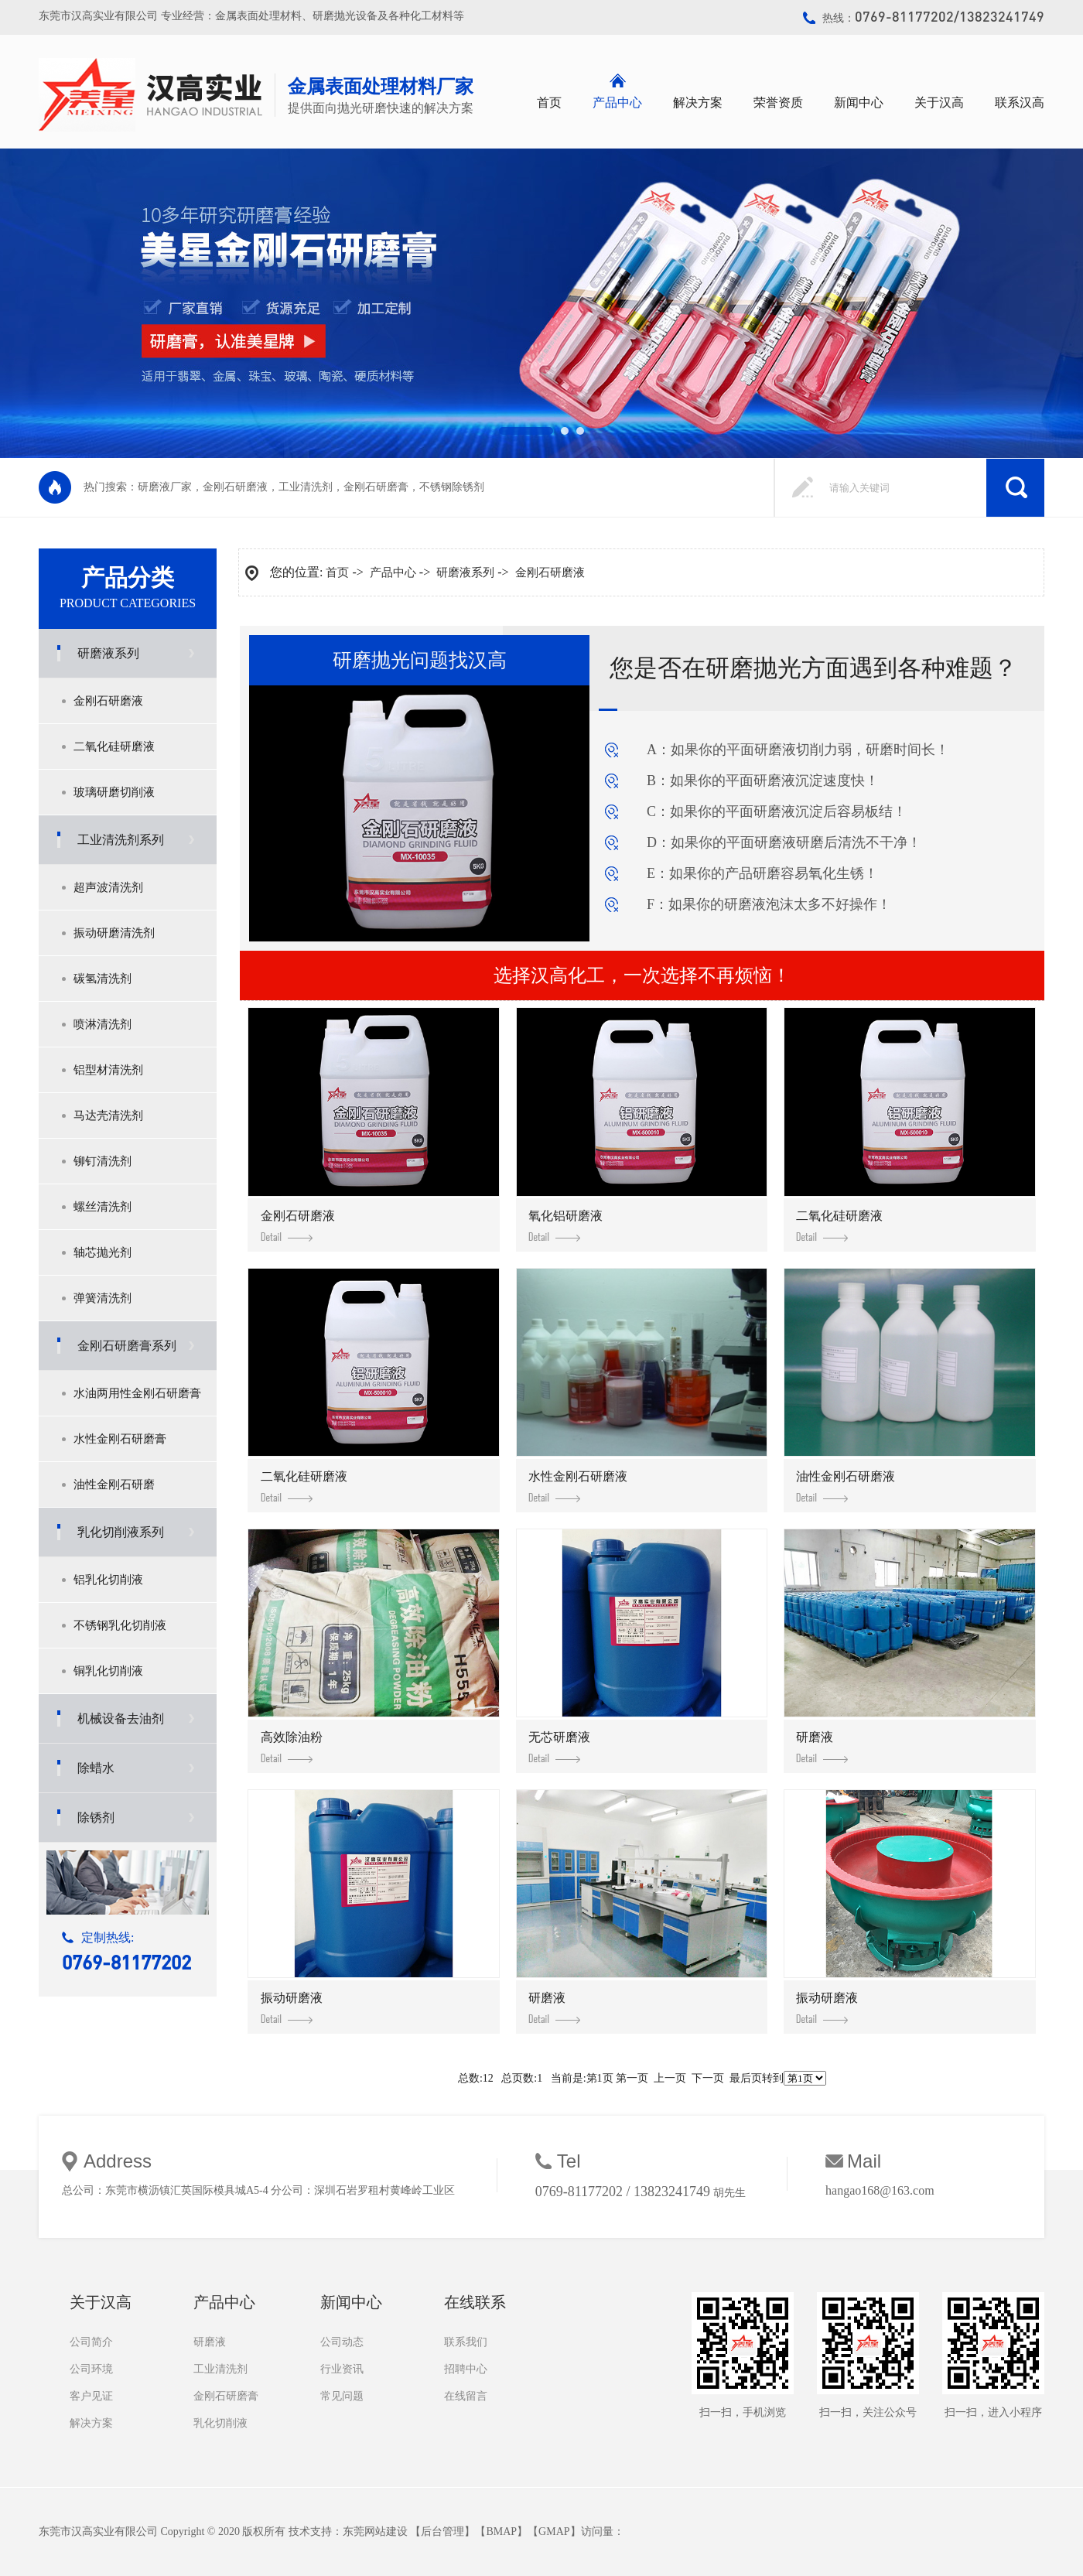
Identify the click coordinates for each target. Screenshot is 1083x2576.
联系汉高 (1019, 102)
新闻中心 (858, 102)
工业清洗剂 (305, 487)
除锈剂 (95, 1817)
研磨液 (822, 1746)
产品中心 (617, 102)
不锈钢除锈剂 (451, 487)
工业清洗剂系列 (120, 839)
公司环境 (91, 2369)
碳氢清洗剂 (102, 978)
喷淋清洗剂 (102, 1024)
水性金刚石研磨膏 (119, 1439)
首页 (549, 102)
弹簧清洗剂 (102, 1298)
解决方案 (698, 102)
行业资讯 (342, 2369)
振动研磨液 (292, 2007)
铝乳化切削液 (108, 1579)
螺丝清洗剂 (102, 1207)
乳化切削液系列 (120, 1532)
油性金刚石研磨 (114, 1484)
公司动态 (342, 2342)
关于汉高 (939, 102)
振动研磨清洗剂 (114, 933)
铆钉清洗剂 (102, 1161)
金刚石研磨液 (235, 487)
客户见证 (91, 2396)
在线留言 (465, 2396)
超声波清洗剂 (108, 887)
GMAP (553, 2531)
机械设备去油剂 (120, 1718)
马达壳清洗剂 (108, 1115)
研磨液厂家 (165, 487)
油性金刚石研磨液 (845, 1486)
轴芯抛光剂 (102, 1252)
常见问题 (342, 2396)
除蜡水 (95, 1768)
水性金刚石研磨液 (577, 1486)
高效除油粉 (292, 1746)
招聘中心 (465, 2369)
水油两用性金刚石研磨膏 (137, 1393)
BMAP (501, 2531)
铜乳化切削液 (108, 1671)
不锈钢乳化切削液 (119, 1625)
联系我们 (465, 2342)
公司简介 (91, 2342)
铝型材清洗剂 (108, 1070)
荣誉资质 (778, 102)
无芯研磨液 (559, 1746)
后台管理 (442, 2531)
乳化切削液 (220, 2423)
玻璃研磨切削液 (114, 792)
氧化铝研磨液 (565, 1225)
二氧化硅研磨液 (114, 746)
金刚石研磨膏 (375, 487)
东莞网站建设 (375, 2531)
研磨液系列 (108, 653)
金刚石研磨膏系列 (126, 1345)
